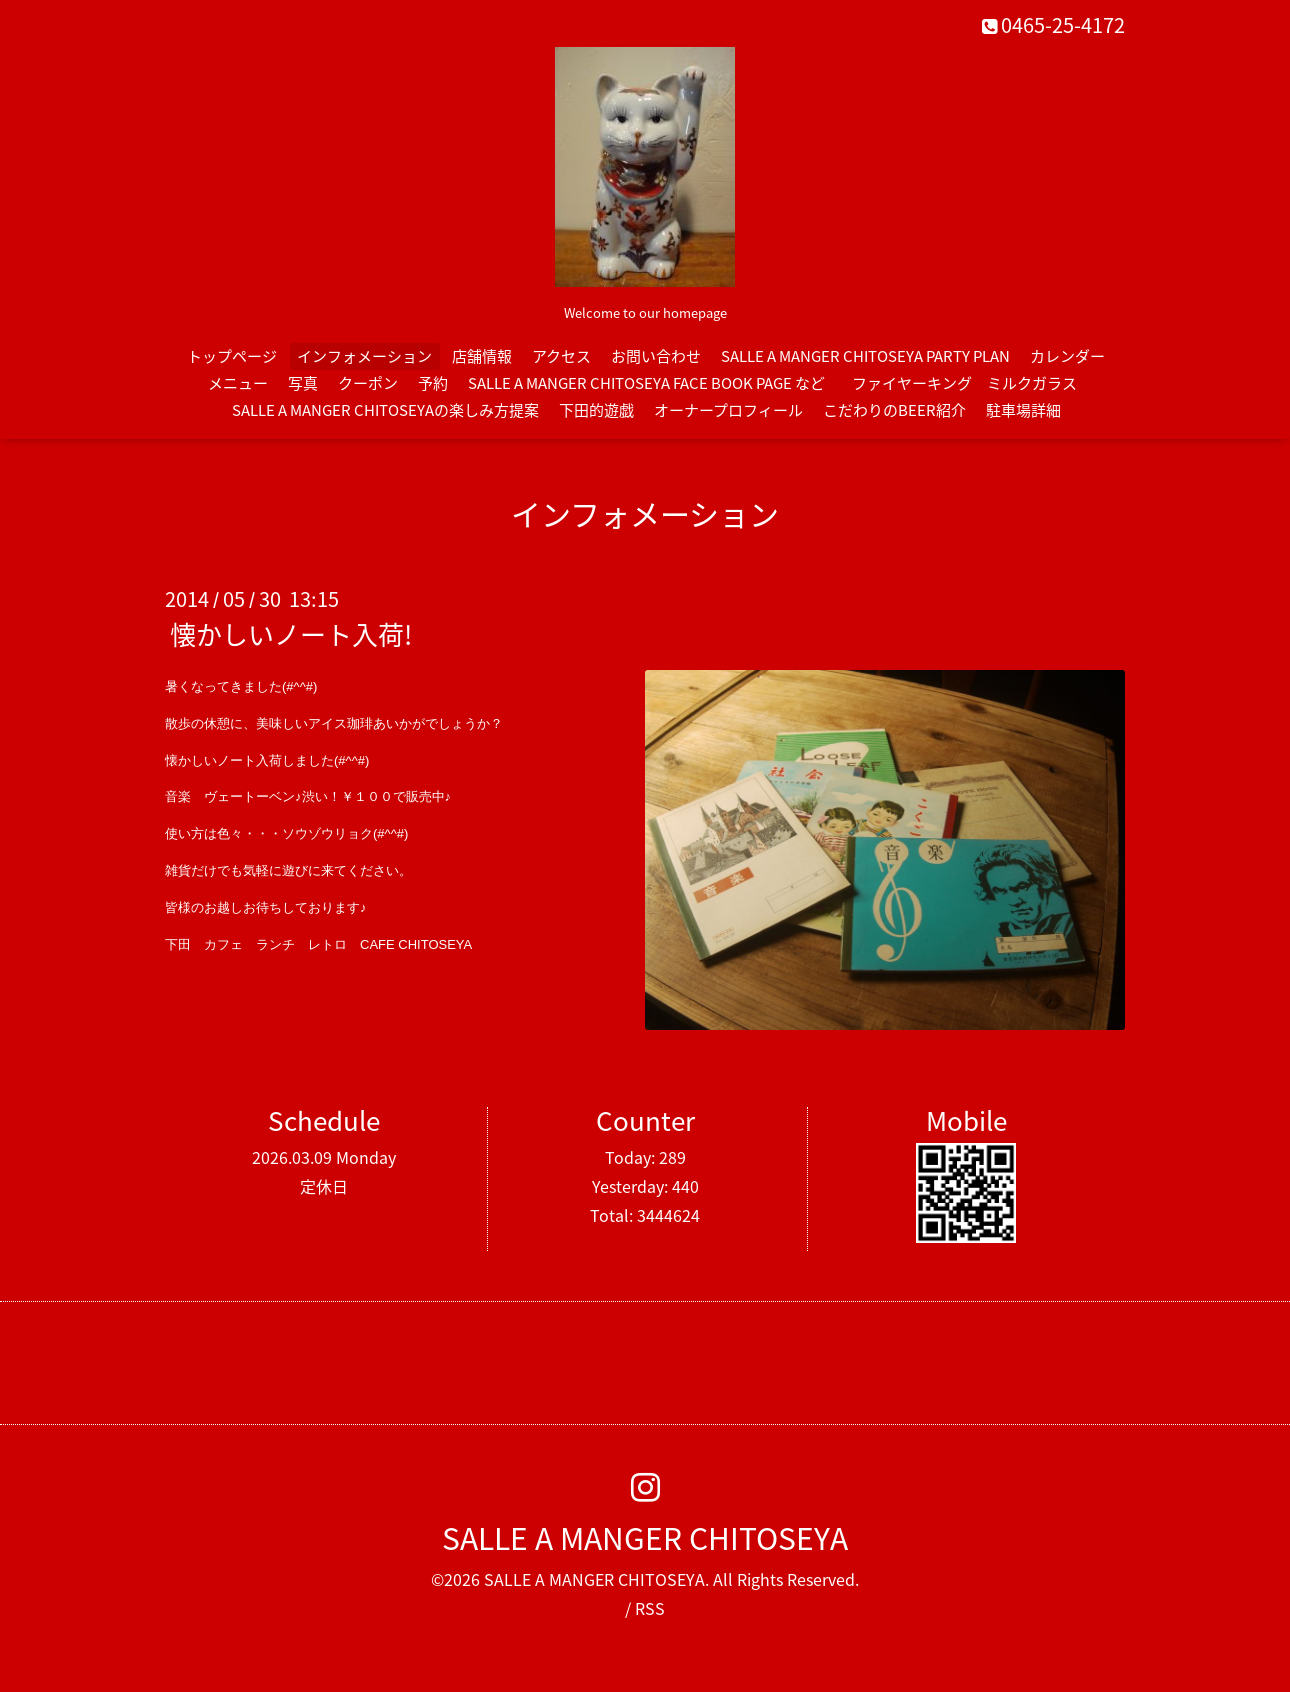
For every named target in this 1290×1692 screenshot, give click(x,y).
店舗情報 (482, 356)
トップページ (232, 356)
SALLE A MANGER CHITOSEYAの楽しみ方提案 (385, 410)
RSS (650, 1608)
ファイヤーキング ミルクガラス (972, 383)
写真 (303, 383)
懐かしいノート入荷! (291, 634)
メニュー (238, 383)
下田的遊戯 (596, 410)
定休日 (324, 1186)
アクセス (561, 356)
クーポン (368, 383)
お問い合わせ (656, 356)
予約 (433, 383)
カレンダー (1067, 356)
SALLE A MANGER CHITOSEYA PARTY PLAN (865, 356)
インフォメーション (364, 356)
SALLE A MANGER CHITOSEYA (645, 1537)
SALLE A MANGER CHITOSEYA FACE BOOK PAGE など (646, 383)
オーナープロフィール (728, 410)
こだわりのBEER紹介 (894, 410)
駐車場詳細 (1023, 410)
